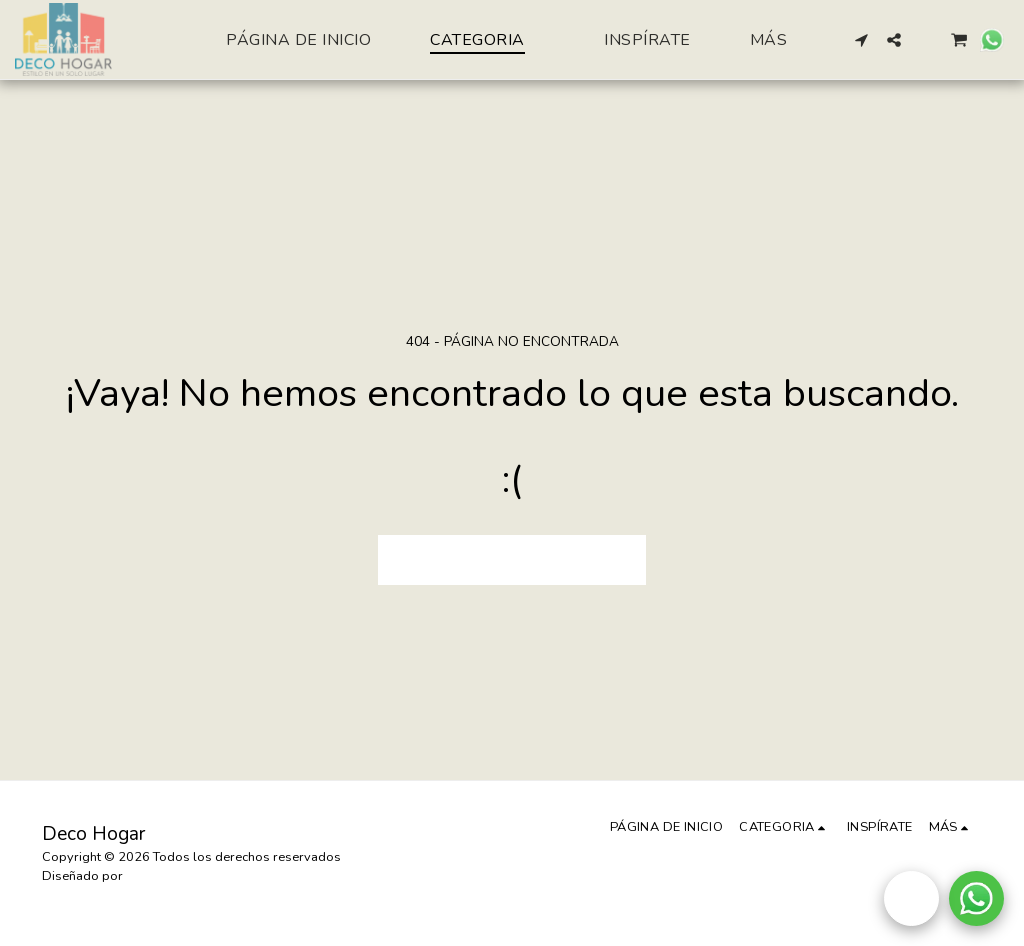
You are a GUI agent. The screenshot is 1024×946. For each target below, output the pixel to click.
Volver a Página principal (512, 560)
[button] (862, 40)
